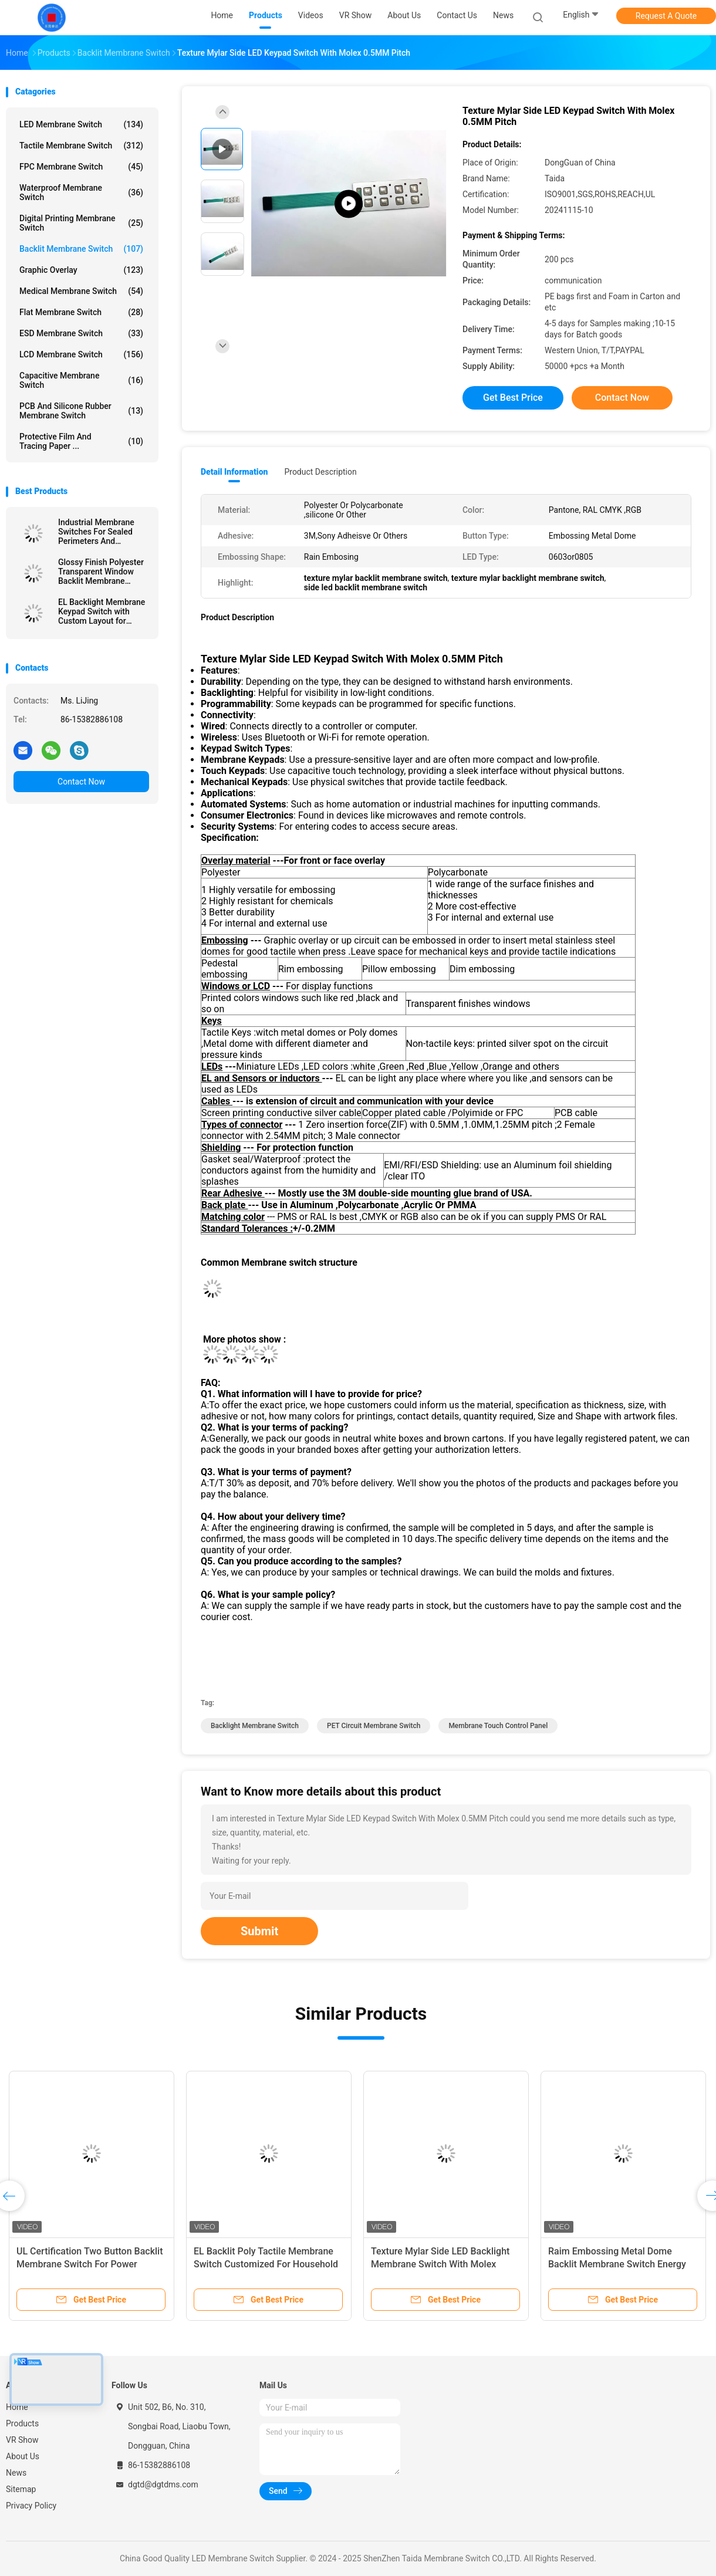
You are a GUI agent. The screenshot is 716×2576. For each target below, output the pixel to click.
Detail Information (234, 471)
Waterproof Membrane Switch (81, 192)
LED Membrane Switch (81, 124)
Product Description (320, 471)
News (16, 2472)
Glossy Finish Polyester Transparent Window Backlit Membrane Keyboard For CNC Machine (101, 571)
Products (22, 2423)
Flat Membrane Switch (81, 312)
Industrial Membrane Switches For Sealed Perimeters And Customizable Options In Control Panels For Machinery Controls (103, 532)
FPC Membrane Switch (81, 167)
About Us (22, 2456)
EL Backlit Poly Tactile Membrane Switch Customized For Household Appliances (266, 2264)
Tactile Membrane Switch (81, 145)
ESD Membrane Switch (81, 333)
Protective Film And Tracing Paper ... (81, 441)
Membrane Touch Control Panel (498, 1726)
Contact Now (81, 781)
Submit (259, 1931)
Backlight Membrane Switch (255, 1726)
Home (17, 2407)
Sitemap (21, 2489)
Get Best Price (513, 397)
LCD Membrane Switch (81, 354)
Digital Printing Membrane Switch (81, 223)
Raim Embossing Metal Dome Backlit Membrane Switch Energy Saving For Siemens (617, 2264)
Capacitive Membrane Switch (81, 380)
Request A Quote (666, 16)
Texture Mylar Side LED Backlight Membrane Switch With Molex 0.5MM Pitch (440, 2264)
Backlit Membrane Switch (81, 249)
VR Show (22, 2440)
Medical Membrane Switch (81, 291)
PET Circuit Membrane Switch (373, 1726)
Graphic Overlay (81, 270)
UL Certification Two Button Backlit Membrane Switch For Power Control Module (89, 2264)
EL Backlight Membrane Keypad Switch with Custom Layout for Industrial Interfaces (101, 611)
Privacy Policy (31, 2505)
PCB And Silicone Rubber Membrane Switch (81, 410)
